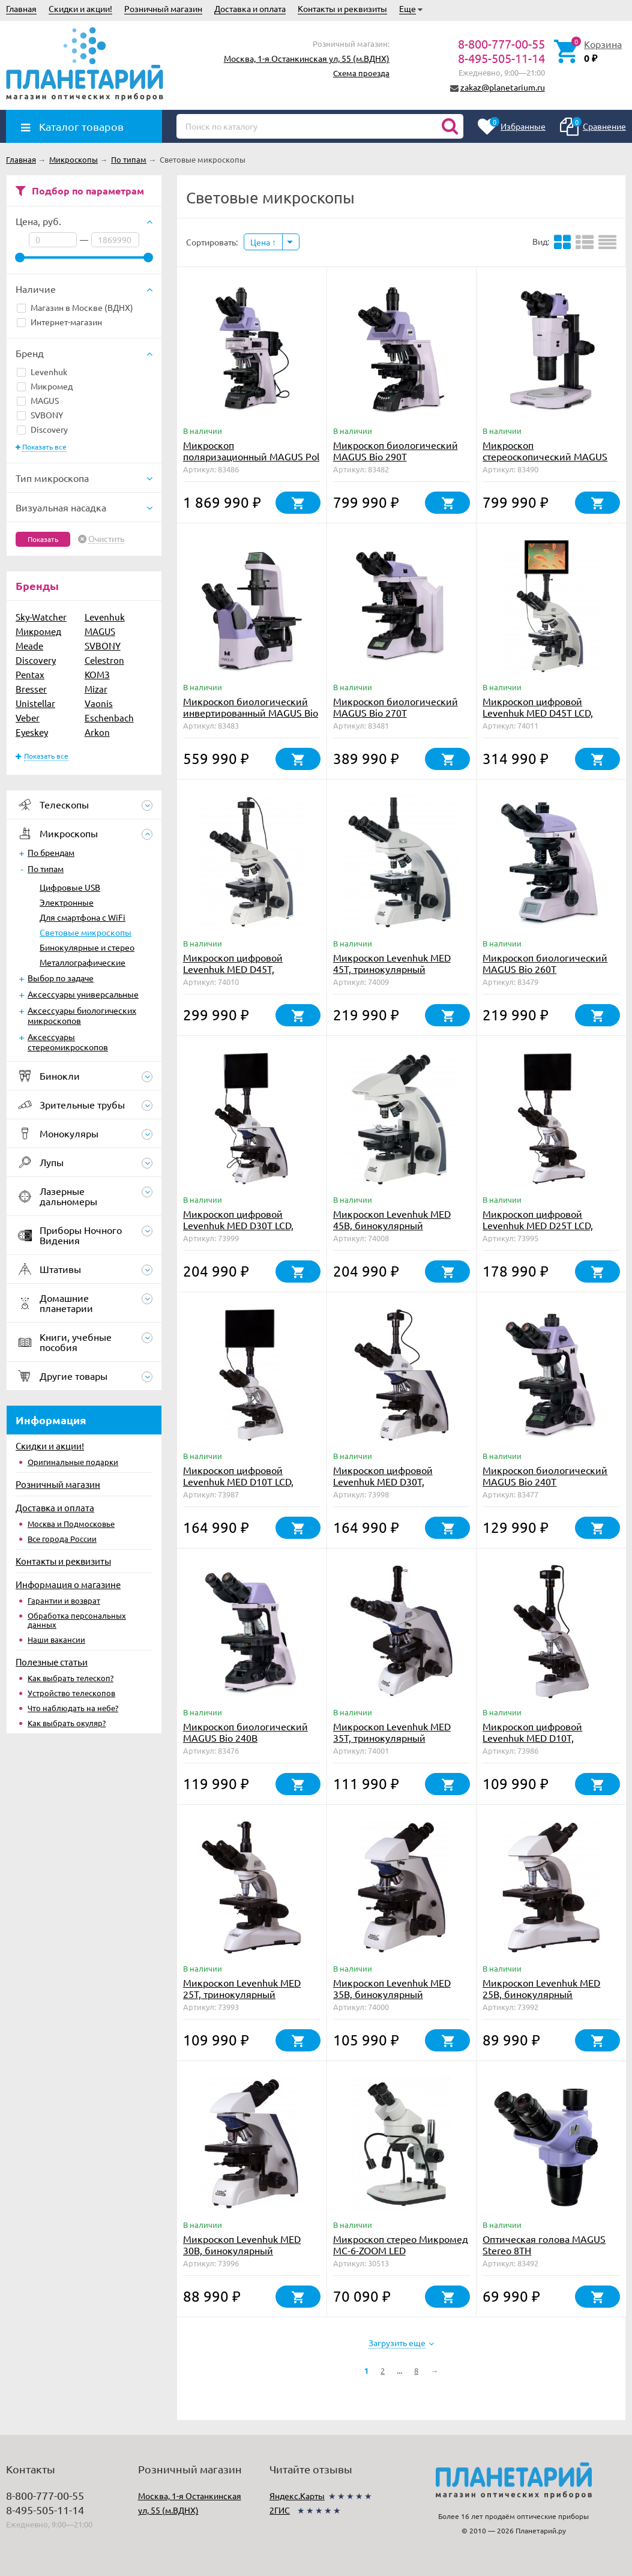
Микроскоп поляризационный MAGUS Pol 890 (251, 456)
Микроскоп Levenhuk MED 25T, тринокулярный (242, 1988)
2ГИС (279, 2510)
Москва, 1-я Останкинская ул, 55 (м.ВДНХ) (307, 58)
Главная (21, 8)
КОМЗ (97, 674)
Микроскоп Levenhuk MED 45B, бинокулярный (392, 1219)
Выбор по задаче (61, 977)
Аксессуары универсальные (83, 994)
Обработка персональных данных (77, 1620)
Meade (29, 645)
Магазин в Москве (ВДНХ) (75, 307)
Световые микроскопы (85, 932)
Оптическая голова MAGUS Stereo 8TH (544, 2244)
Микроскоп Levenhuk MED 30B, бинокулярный (242, 2244)
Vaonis (99, 703)
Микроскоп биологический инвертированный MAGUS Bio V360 (250, 712)
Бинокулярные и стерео (87, 947)
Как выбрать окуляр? (67, 1723)
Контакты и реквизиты (342, 8)
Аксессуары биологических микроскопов (82, 1015)
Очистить (106, 539)
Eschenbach (109, 717)
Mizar (96, 688)
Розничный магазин (163, 8)
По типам (46, 868)
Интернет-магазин (59, 321)
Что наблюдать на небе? (73, 1708)
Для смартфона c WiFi (82, 917)
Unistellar (35, 703)
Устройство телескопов (71, 1693)
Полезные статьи (52, 1661)
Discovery (42, 429)
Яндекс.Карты (297, 2495)
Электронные (67, 902)
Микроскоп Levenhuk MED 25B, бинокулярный (541, 1988)
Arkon (97, 732)
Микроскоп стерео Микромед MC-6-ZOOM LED (400, 2244)
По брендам (51, 852)
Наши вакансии (56, 1639)
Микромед (45, 386)
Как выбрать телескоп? (70, 1678)
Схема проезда (361, 73)
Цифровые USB (70, 887)
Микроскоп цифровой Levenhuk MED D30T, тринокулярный (383, 1481)
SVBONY (40, 414)
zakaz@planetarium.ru (502, 87)
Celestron (104, 660)
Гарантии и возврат (64, 1600)
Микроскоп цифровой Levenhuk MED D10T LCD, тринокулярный (238, 1481)
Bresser (31, 688)
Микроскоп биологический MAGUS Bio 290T (395, 450)
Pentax (30, 674)
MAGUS (38, 400)
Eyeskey (32, 732)
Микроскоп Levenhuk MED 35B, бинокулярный (392, 1988)
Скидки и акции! (80, 8)
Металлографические (82, 962)
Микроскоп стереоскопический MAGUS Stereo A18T (545, 456)
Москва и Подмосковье (71, 1523)
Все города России (62, 1538)
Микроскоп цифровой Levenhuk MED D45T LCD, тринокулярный (538, 712)
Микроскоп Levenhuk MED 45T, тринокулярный (392, 963)
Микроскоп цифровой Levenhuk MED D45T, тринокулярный (233, 968)
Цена (263, 241)
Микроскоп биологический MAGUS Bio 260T (545, 963)
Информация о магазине (68, 1584)
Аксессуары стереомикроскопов (68, 1041)
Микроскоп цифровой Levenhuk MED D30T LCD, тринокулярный (238, 1225)
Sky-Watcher (41, 616)
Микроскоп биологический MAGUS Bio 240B (245, 1732)
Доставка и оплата (250, 8)
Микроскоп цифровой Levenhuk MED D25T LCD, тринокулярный (538, 1225)
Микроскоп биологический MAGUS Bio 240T (545, 1475)
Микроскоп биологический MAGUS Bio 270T (395, 706)
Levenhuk (42, 371)
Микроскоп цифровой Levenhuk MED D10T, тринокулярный (532, 1737)
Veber (28, 717)
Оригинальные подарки (73, 1462)
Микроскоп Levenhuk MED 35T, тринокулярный (392, 1732)
